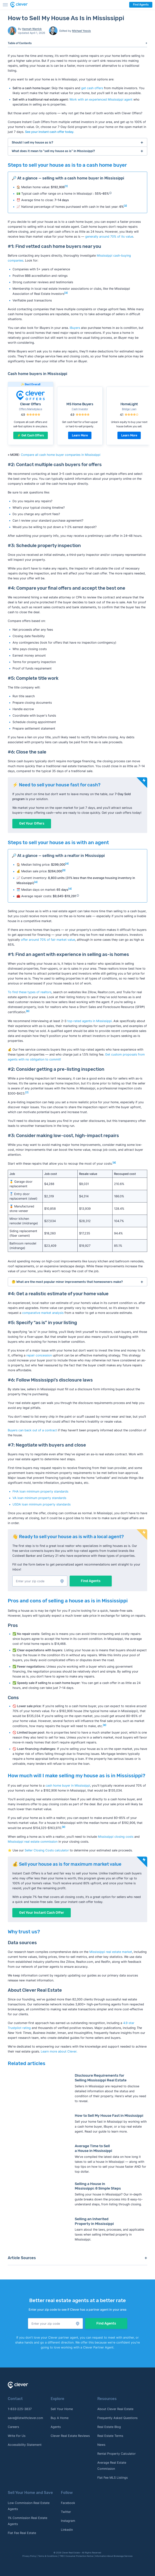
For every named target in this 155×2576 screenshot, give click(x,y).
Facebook (68, 2503)
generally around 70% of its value (109, 236)
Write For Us (16, 2436)
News (101, 2445)
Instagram (68, 2521)
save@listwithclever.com (25, 2418)
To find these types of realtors (29, 992)
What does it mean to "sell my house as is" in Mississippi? (53, 151)
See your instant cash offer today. (49, 132)
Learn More (80, 435)
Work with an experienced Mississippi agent (100, 99)
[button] (39, 1581)
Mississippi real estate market (110, 1952)
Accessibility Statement (25, 2445)
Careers (13, 2427)
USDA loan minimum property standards (42, 1504)
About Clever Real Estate (115, 2409)
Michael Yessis (81, 30)
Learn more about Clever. (59, 2051)
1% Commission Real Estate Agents (27, 2521)
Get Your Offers (31, 823)
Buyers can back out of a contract (32, 1430)
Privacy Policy (29, 2556)
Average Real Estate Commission (111, 2466)
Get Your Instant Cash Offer (41, 1913)
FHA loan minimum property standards (40, 1491)
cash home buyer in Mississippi (68, 1785)
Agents (56, 2427)
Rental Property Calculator (116, 2453)
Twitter (66, 2512)
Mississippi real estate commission (32, 1841)
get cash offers (92, 88)
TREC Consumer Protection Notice (76, 2556)
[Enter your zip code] (40, 1581)
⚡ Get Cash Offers (30, 435)
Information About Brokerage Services (114, 2556)
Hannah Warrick (32, 28)
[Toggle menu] (5, 5)
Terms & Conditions (47, 2556)
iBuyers (75, 328)
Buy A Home (59, 2418)
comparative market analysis (43, 1313)
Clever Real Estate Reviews (70, 2436)
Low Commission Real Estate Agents (29, 2506)
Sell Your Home (62, 2409)
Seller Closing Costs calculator (47, 1850)
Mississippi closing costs (115, 1836)
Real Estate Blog (109, 2427)
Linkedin (67, 2530)
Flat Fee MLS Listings (112, 2477)
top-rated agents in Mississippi (89, 1021)
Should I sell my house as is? (32, 142)
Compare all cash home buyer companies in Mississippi (60, 455)
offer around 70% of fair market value (48, 939)
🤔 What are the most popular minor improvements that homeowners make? (67, 1282)
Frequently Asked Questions (117, 2418)
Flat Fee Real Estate (22, 2533)
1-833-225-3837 (20, 2409)
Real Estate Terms (110, 2436)
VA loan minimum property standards (39, 1498)
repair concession (39, 1355)
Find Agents (141, 4)
